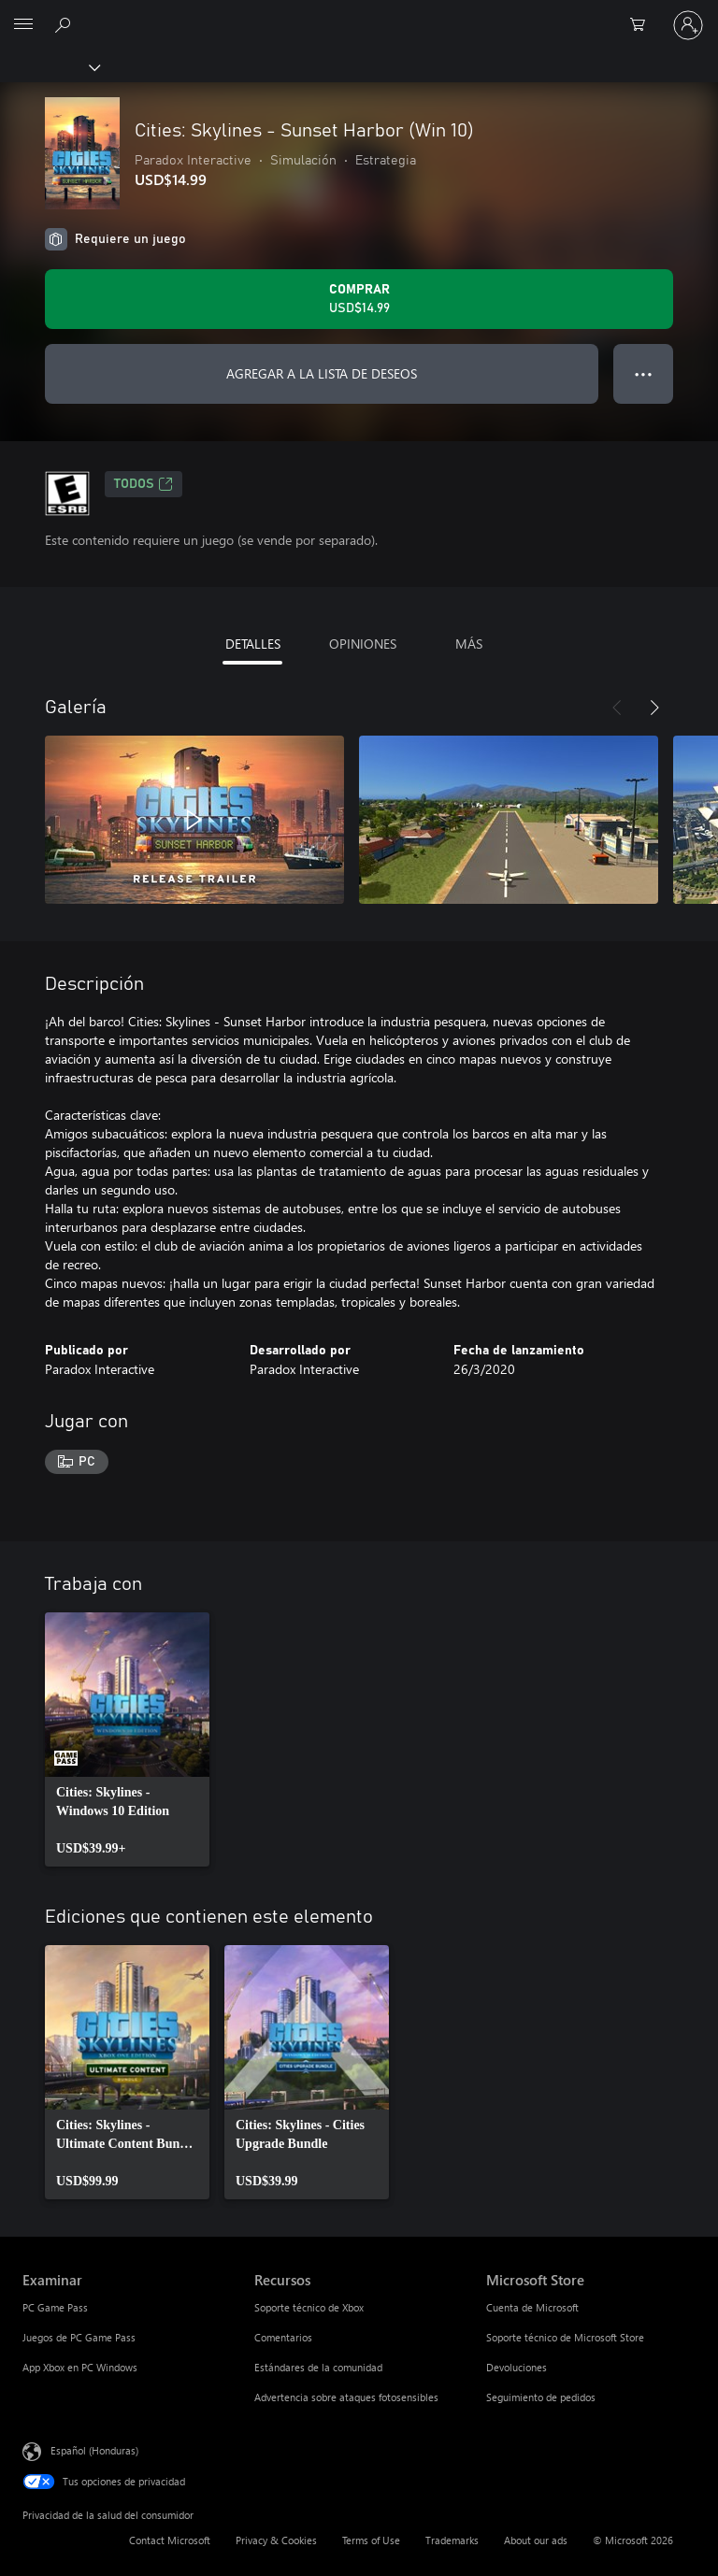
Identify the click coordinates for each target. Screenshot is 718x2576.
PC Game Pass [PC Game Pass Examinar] (55, 2307)
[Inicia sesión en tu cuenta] (688, 25)
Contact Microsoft (169, 2540)
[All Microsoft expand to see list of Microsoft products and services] (23, 25)
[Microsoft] (358, 14)
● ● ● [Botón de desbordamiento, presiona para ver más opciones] (644, 373)
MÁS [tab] (468, 643)
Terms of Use (371, 2540)
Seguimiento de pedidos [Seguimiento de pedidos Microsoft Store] (541, 2397)
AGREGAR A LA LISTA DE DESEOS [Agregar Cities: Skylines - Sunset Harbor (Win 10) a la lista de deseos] (321, 373)
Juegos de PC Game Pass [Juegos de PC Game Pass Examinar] (79, 2337)
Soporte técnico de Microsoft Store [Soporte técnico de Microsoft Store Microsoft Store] (565, 2337)
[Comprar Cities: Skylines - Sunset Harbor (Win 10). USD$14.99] (359, 299)
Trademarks (452, 2540)
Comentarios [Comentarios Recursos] (283, 2337)
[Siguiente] (654, 707)
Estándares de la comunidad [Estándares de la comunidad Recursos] (318, 2367)
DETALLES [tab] (252, 643)
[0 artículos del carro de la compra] (643, 25)
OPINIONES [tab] (362, 643)
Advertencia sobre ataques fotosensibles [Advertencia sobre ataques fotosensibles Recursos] (346, 2397)
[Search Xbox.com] (65, 24)
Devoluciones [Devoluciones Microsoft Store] (516, 2367)
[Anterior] (617, 707)
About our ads (535, 2540)
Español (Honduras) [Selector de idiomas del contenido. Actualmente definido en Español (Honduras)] (94, 2449)
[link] (127, 1739)
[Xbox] (49, 66)
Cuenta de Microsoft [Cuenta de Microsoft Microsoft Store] (532, 2307)
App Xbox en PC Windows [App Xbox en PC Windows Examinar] (79, 2367)
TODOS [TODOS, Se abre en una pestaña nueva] (143, 484)
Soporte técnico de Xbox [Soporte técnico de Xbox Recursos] (309, 2307)
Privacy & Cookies (276, 2540)
